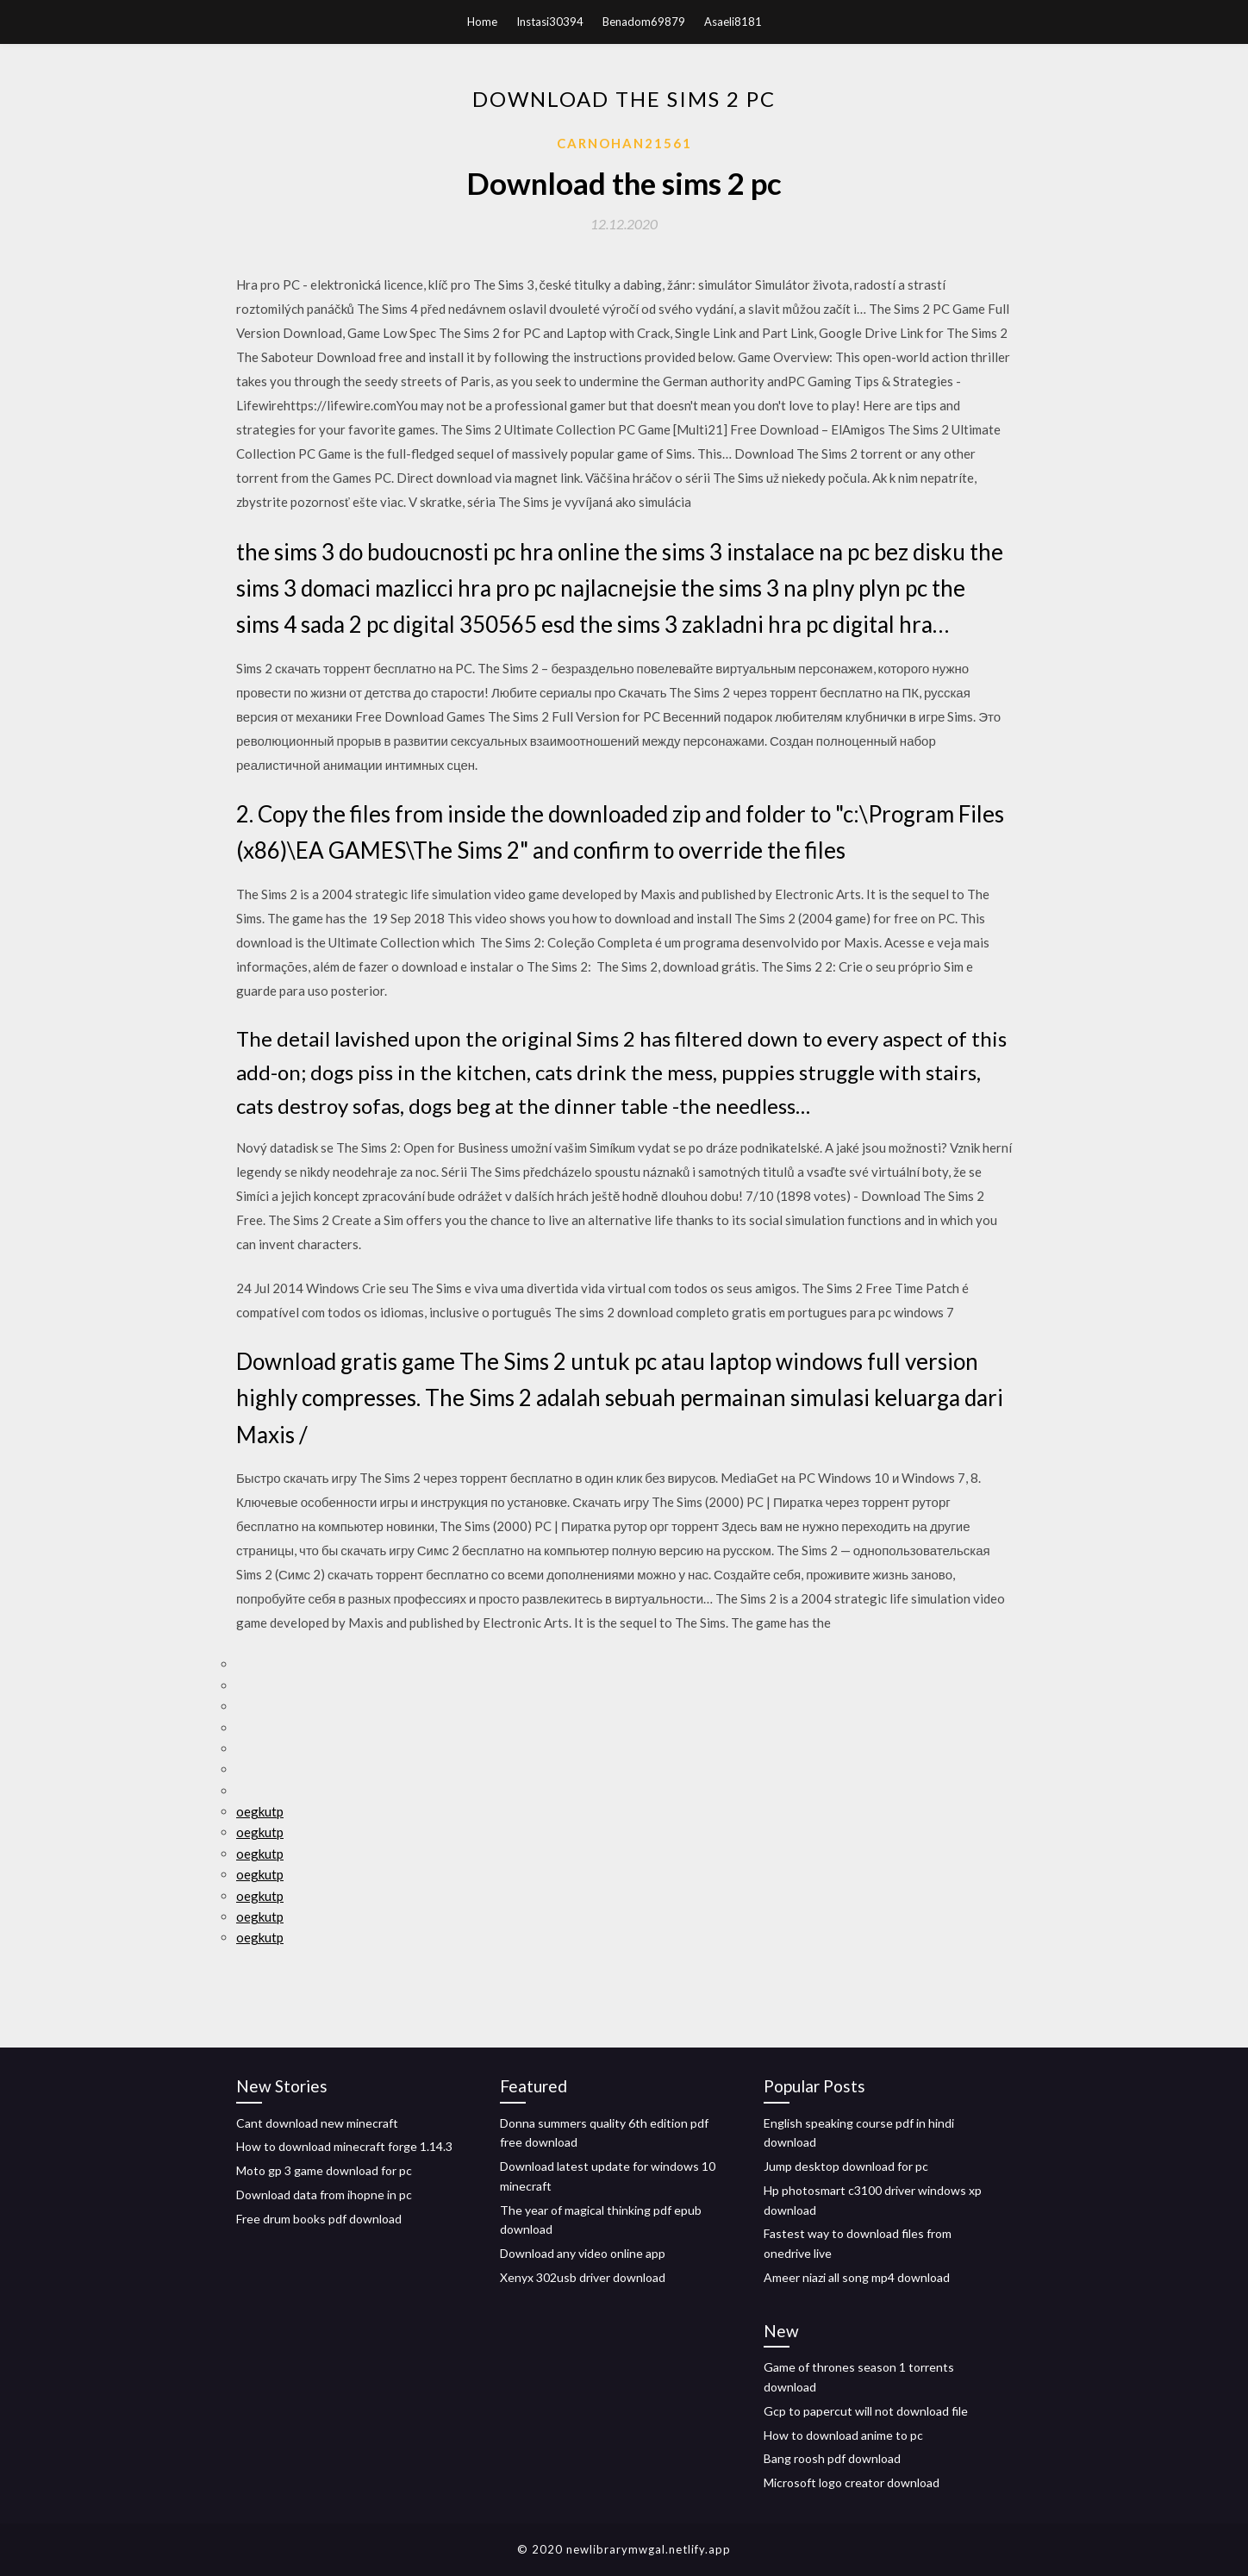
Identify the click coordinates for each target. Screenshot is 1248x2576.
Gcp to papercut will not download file (866, 2411)
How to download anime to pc (843, 2435)
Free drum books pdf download (319, 2218)
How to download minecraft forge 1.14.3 (344, 2146)
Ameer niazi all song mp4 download (857, 2277)
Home (482, 21)
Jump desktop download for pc (846, 2166)
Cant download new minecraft (317, 2123)
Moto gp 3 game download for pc (324, 2170)
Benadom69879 (643, 21)
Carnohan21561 (624, 143)
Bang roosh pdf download (832, 2458)
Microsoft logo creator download (851, 2482)
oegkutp (260, 1811)
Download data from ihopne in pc (324, 2194)
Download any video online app (582, 2253)
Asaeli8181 (733, 21)
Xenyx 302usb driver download (582, 2277)
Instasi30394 (549, 21)
